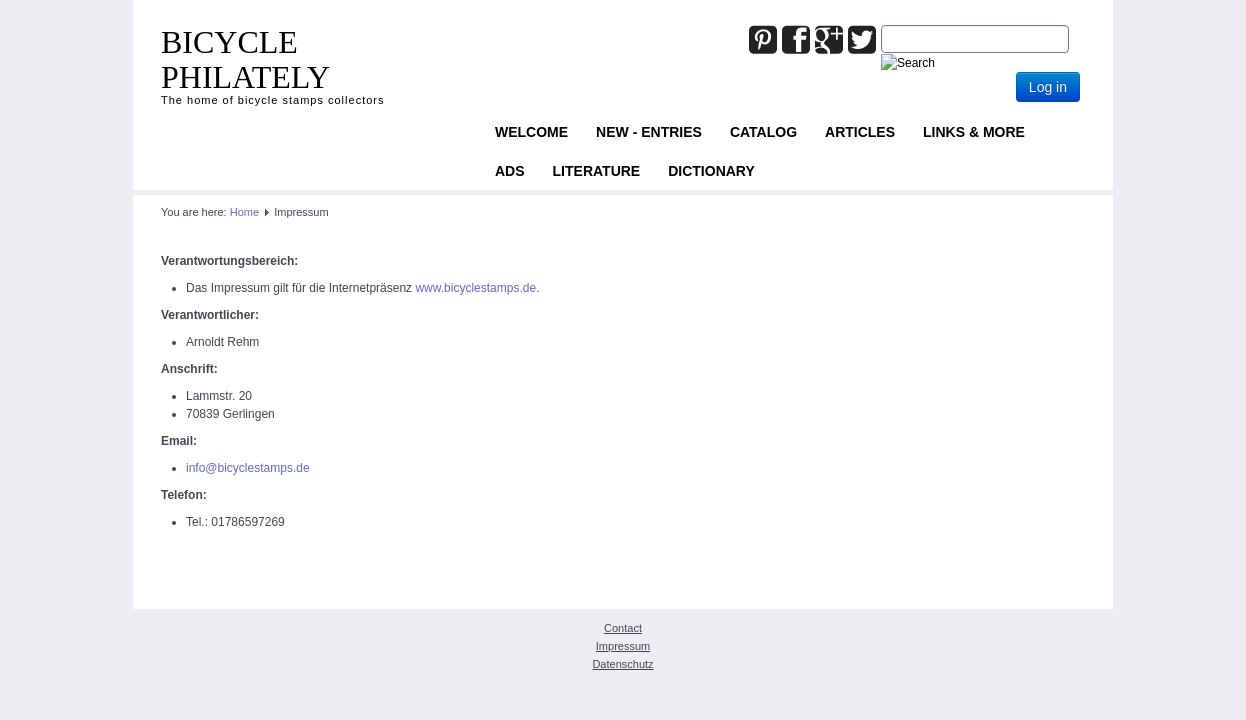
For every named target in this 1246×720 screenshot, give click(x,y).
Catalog (763, 132)
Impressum (623, 646)
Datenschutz (622, 664)
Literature (597, 171)
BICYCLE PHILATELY (245, 59)
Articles (860, 132)
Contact (623, 628)
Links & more (974, 132)
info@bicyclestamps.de (248, 468)
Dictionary (711, 171)
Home (244, 212)
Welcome (531, 132)
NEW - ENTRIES (649, 132)
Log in (1048, 87)
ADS (510, 171)
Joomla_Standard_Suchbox (881, 25)
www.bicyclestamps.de (475, 288)
